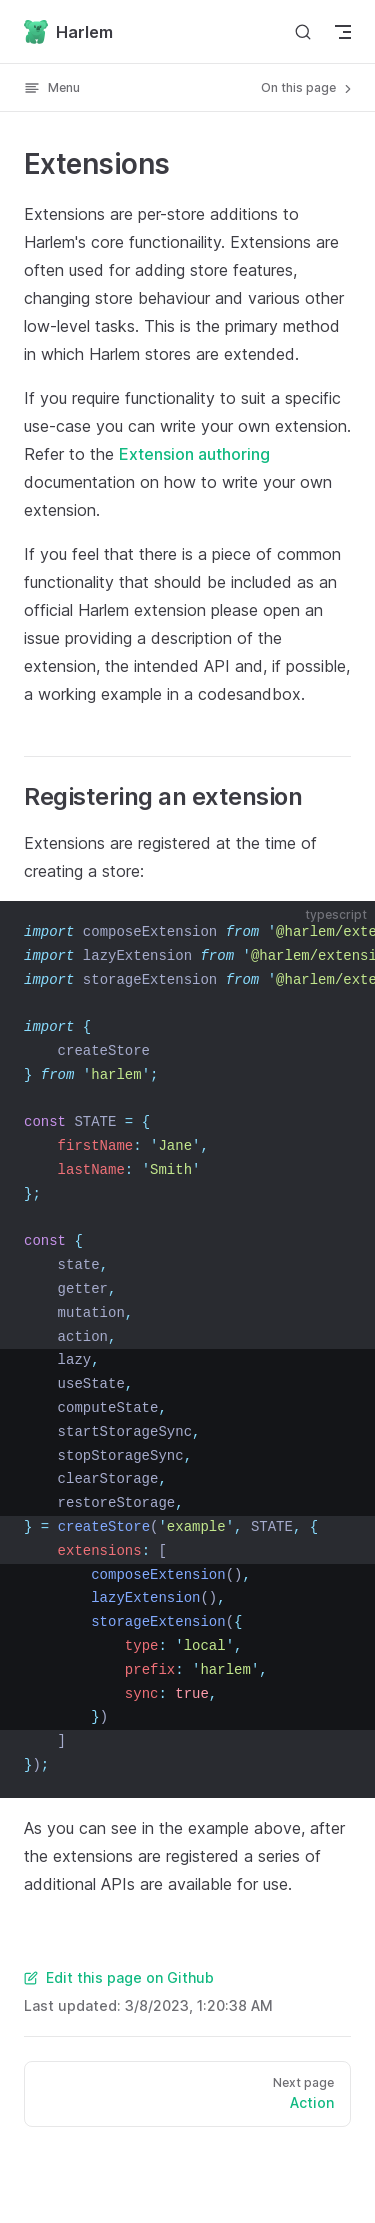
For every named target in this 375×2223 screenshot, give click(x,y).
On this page (308, 88)
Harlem (68, 32)
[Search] (303, 31)
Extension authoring (194, 454)
